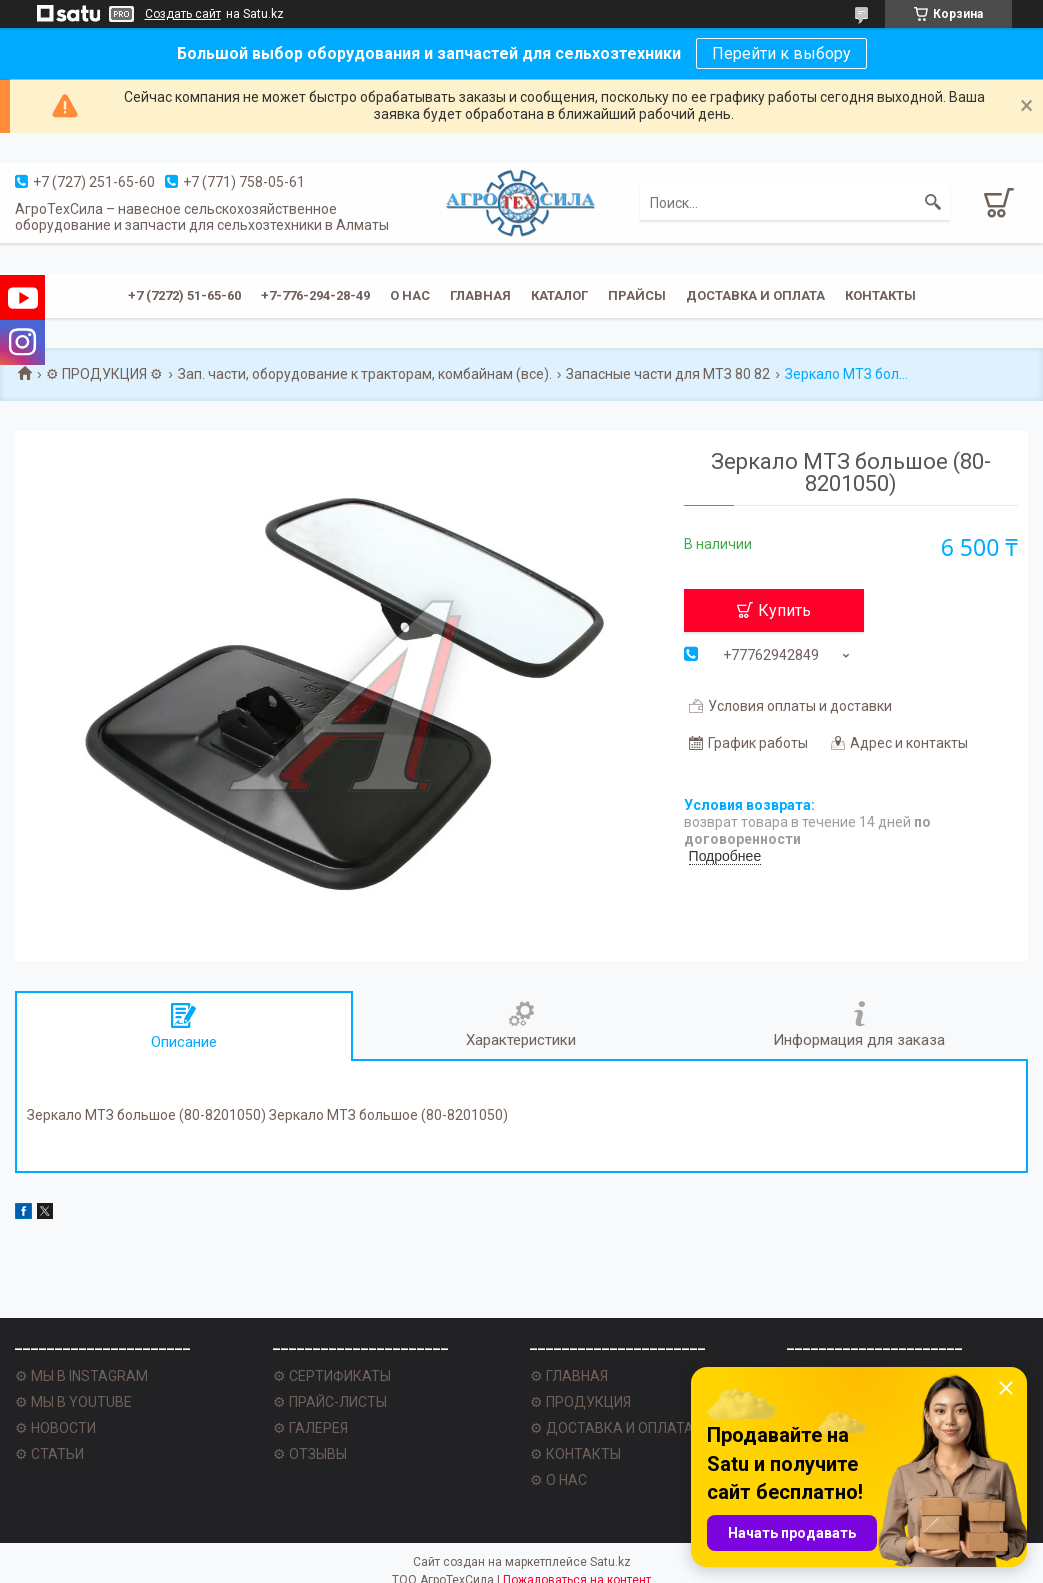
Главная (480, 295)
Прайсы (637, 295)
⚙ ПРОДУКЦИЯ (580, 1402)
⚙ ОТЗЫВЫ (310, 1454)
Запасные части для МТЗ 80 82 (668, 374)
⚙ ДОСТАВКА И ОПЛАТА (612, 1428)
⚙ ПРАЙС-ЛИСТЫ (330, 1402)
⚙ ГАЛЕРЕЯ (310, 1428)
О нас (410, 295)
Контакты (880, 295)
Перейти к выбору (781, 53)
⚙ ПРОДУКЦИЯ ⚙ (104, 374)
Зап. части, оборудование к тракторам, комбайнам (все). (365, 374)
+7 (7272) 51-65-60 (184, 295)
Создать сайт (183, 14)
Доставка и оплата (755, 295)
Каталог (559, 295)
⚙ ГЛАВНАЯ (569, 1376)
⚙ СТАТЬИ (49, 1454)
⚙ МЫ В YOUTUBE (73, 1402)
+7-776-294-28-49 (315, 295)
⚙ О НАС (558, 1480)
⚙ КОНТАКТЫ (575, 1454)
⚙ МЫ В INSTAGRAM (81, 1376)
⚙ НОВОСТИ (55, 1428)
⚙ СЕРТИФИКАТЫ (332, 1376)
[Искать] (933, 203)
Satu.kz (610, 1562)
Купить (784, 610)
